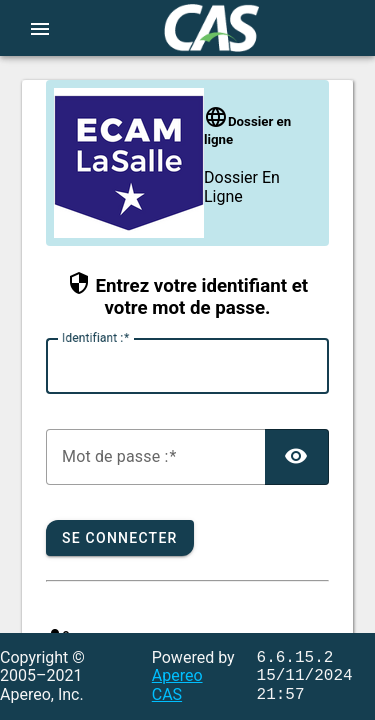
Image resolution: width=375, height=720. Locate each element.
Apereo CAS (177, 684)
